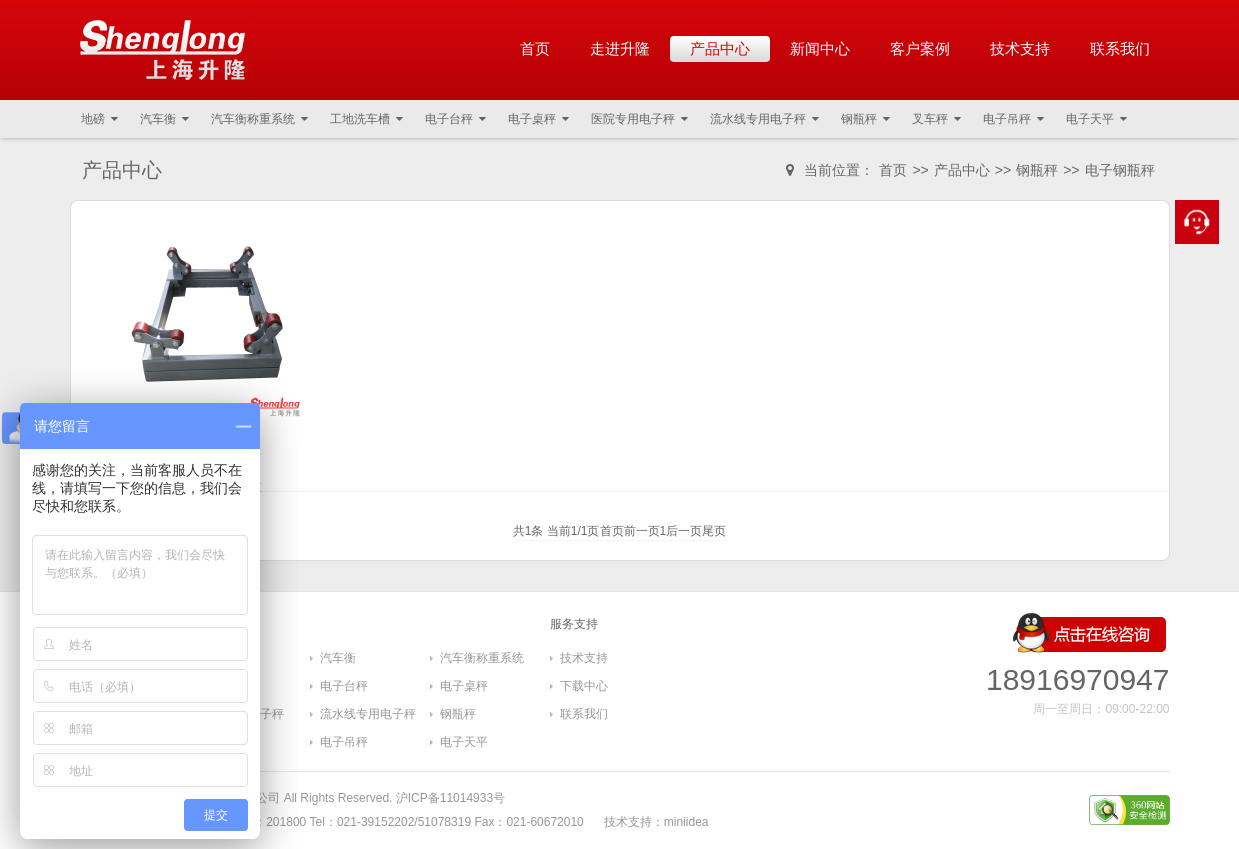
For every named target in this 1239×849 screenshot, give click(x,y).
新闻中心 (820, 48)
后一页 (684, 531)
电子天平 (1096, 119)
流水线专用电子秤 (764, 119)
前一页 (642, 531)
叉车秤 (936, 119)
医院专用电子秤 (639, 119)
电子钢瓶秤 (1120, 170)
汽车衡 (164, 119)
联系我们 (1120, 48)
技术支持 (1020, 48)
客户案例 (920, 48)
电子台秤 (455, 119)
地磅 (99, 119)
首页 (535, 48)
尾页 (714, 531)
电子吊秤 (1013, 119)
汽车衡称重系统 (259, 119)
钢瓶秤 (865, 119)
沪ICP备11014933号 (450, 798)
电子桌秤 (538, 119)
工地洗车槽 (366, 119)
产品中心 (720, 48)
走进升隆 (620, 48)
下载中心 (584, 686)
